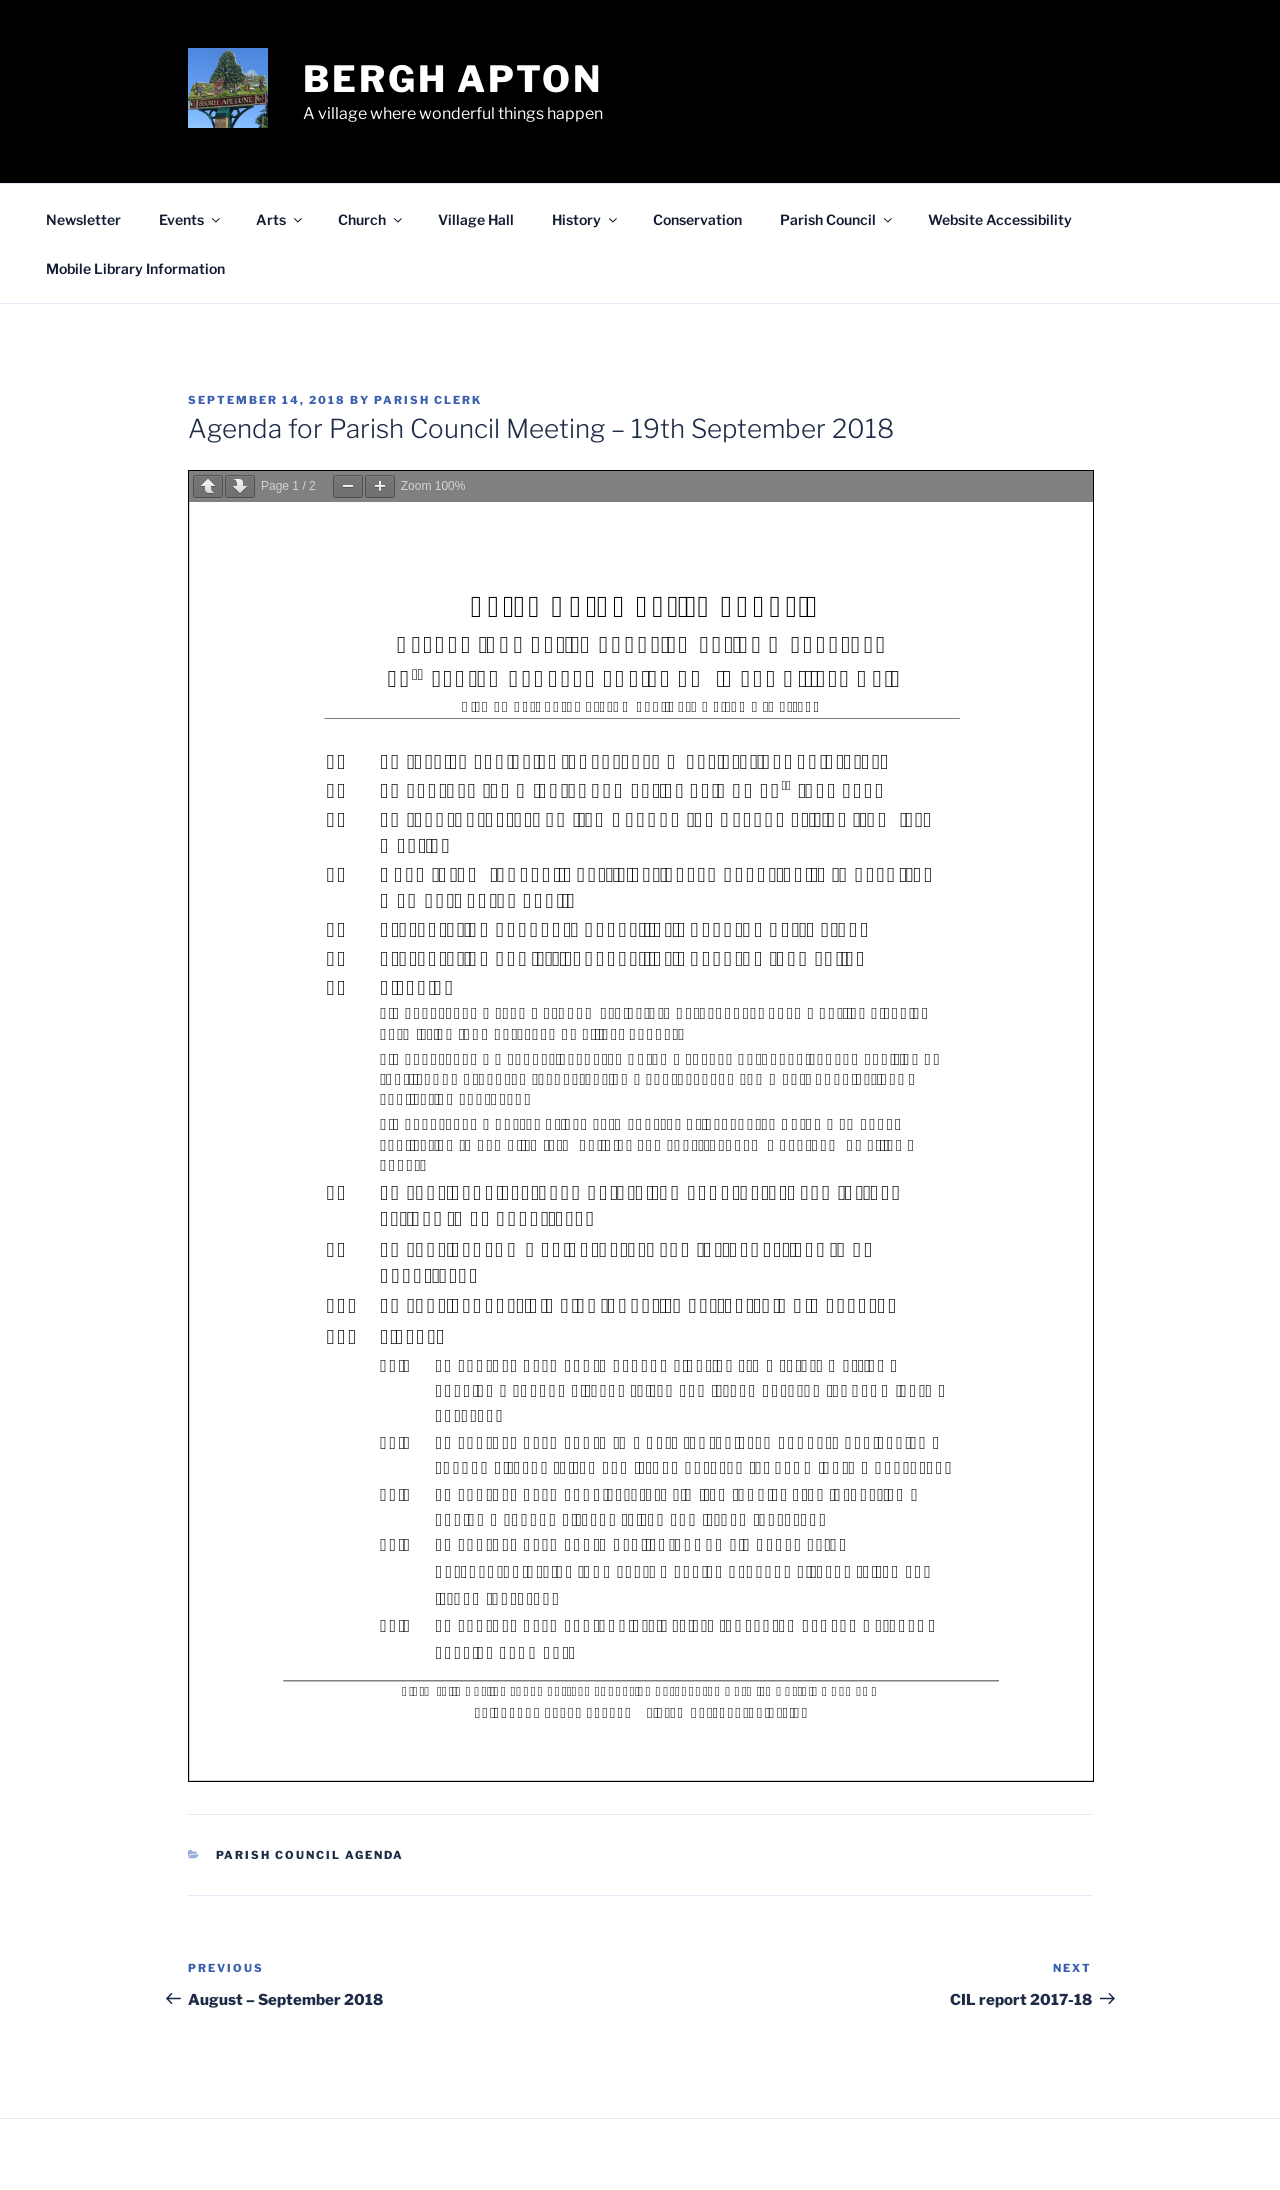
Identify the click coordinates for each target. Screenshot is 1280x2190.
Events (191, 219)
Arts (280, 219)
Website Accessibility (1000, 219)
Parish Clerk (428, 400)
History (586, 219)
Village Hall (476, 219)
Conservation (697, 219)
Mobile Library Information (135, 268)
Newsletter (83, 219)
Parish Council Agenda (310, 1855)
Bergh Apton (453, 79)
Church (371, 219)
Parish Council (837, 219)
